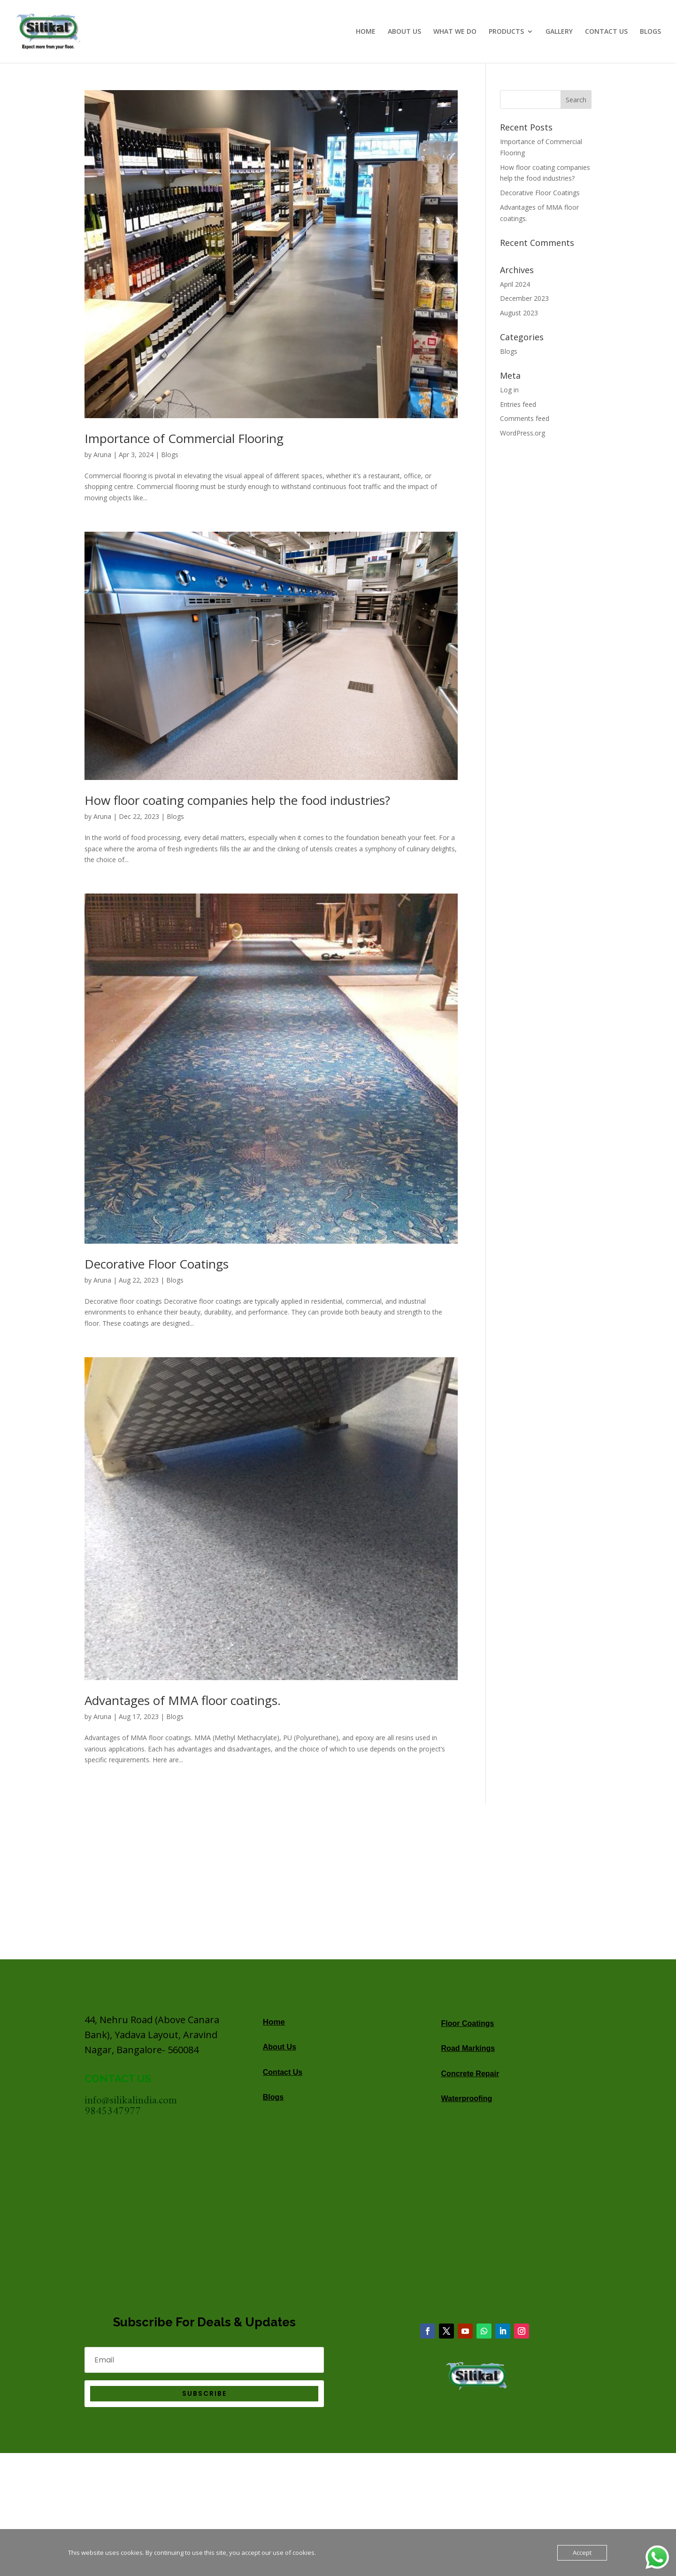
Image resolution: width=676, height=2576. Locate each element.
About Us (279, 2047)
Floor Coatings (467, 2023)
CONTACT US (606, 32)
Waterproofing (466, 2098)
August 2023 (519, 312)
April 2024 (515, 284)
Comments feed (524, 418)
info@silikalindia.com (130, 2100)
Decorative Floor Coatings (156, 1263)
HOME (366, 32)
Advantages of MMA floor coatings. (182, 1700)
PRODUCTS (506, 32)
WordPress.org (522, 432)
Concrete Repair (470, 2074)
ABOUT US (404, 32)
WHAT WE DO (454, 32)
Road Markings (468, 2048)
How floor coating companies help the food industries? (237, 800)
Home (274, 2022)
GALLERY (559, 32)
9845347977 (112, 2111)
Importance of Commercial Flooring (184, 438)
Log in (509, 389)
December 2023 (524, 298)
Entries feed (518, 404)
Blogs (169, 454)
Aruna (102, 454)
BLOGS (650, 32)
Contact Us (282, 2072)
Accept (582, 2552)
